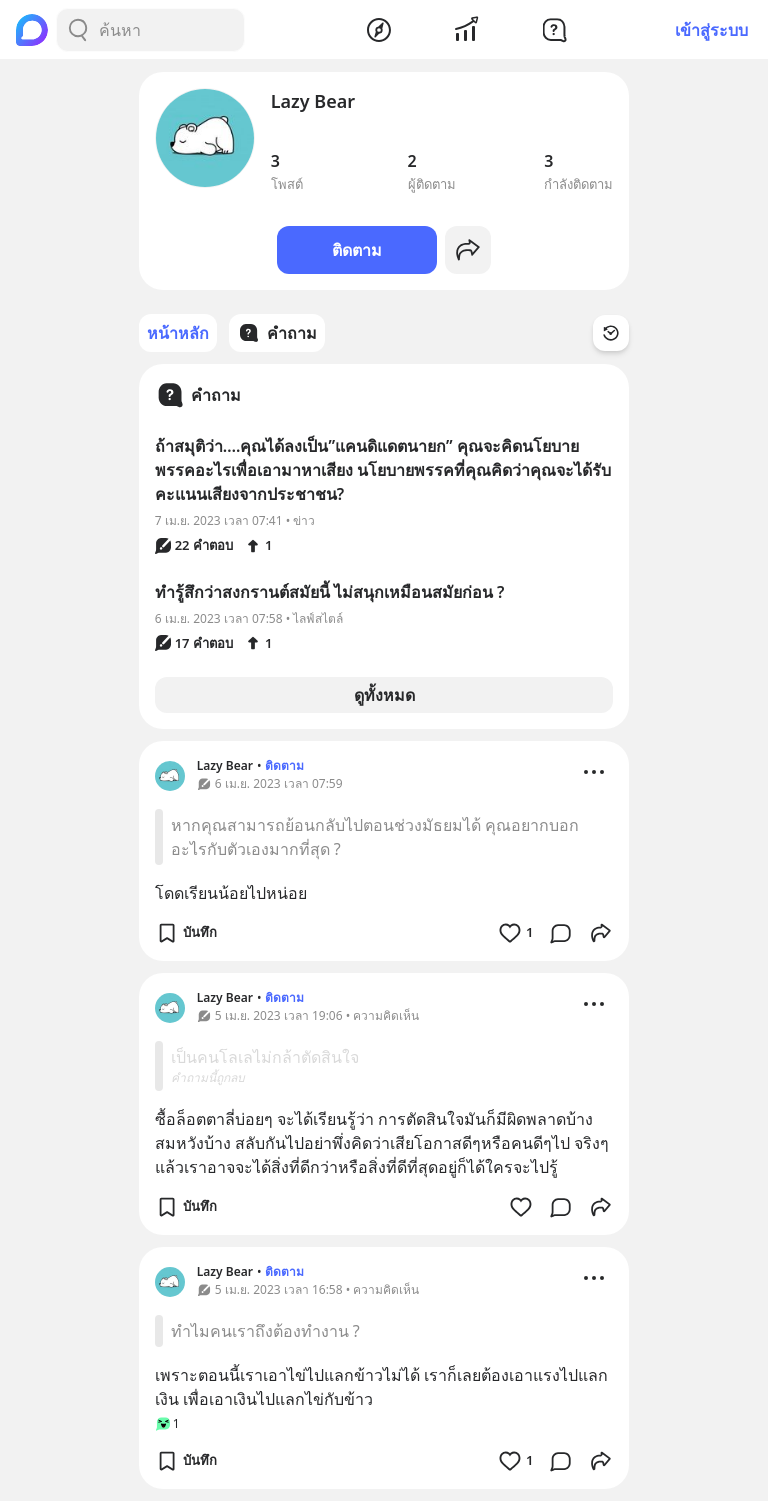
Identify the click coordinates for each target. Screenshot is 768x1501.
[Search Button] (78, 30)
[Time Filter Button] (611, 333)
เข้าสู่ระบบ (711, 30)
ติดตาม (357, 250)
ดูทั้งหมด (384, 695)
